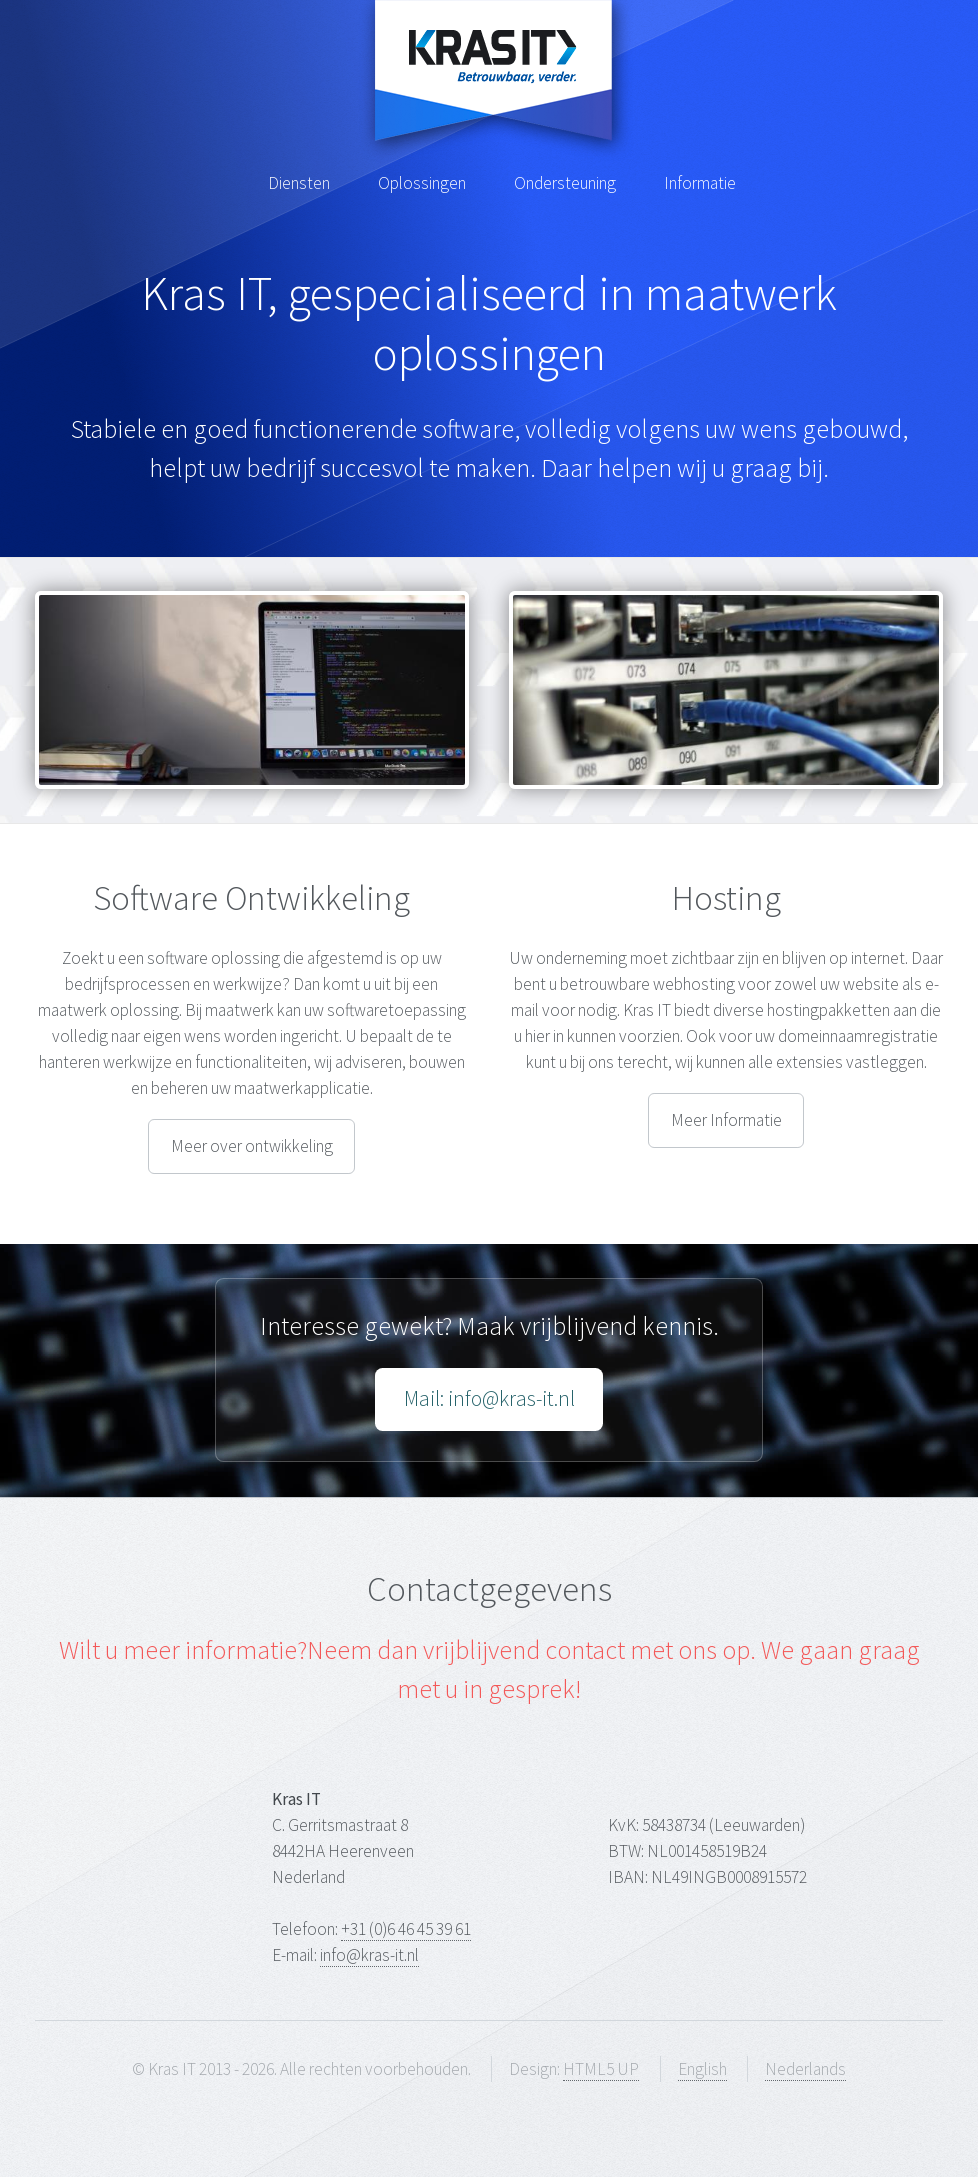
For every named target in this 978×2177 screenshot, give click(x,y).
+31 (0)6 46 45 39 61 (406, 1929)
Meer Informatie (726, 1120)
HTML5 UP (601, 2069)
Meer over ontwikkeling (252, 1146)
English (702, 2069)
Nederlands (805, 2069)
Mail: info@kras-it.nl (489, 1398)
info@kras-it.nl (369, 1955)
